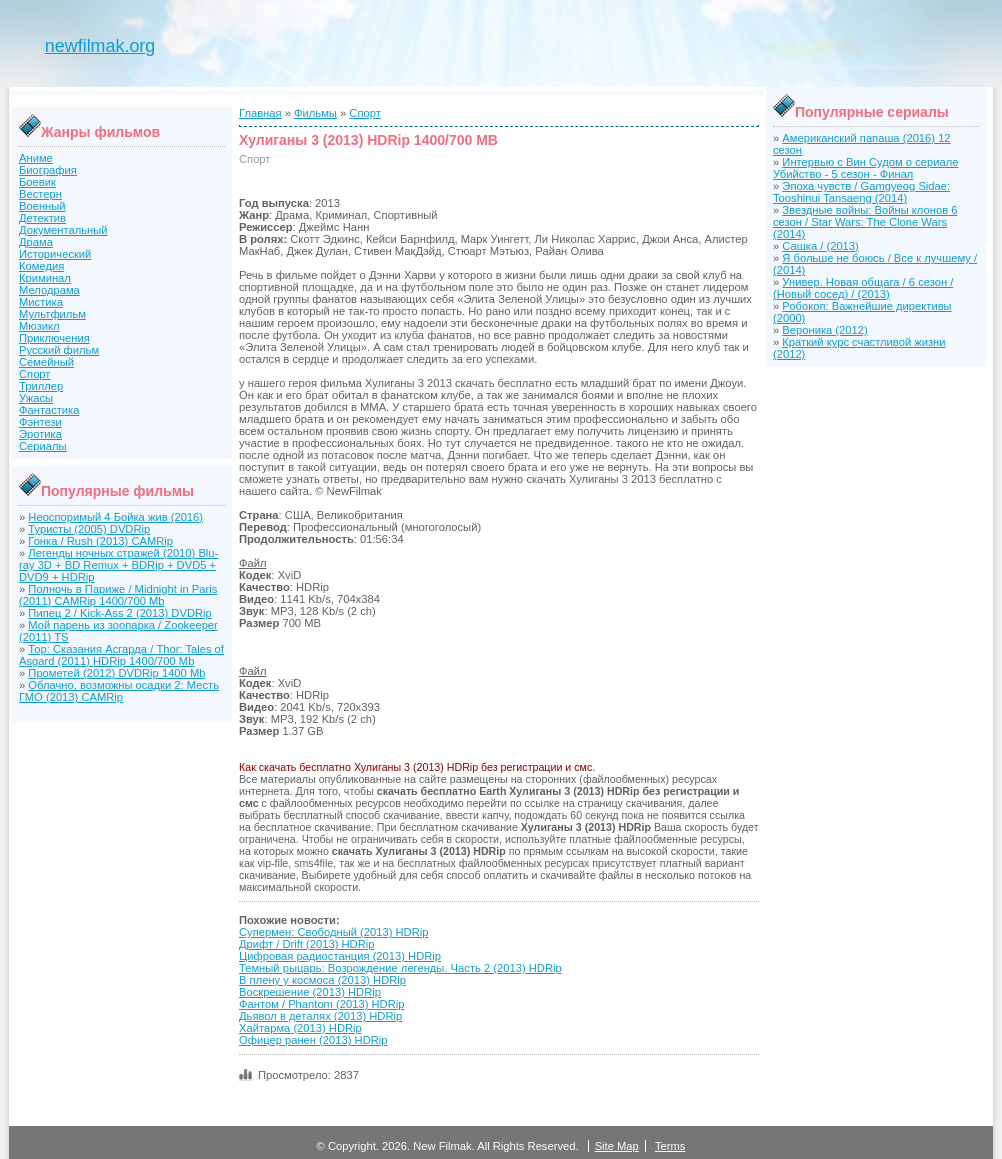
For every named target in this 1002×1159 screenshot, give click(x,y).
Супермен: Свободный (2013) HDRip (333, 932)
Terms (670, 1146)
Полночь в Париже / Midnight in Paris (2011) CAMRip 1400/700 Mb (118, 595)
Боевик (37, 182)
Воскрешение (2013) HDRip (310, 992)
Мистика (41, 302)
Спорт (34, 374)
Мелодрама (49, 290)
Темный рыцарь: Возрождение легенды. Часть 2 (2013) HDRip (400, 968)
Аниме (36, 158)
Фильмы (315, 113)
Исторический (55, 254)
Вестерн (40, 194)
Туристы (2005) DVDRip (89, 529)
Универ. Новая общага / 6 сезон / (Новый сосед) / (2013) (863, 288)
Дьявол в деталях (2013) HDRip (320, 1016)
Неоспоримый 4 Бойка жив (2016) (115, 517)
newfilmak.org (100, 46)
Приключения (54, 338)
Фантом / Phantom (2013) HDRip (321, 1004)
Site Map (617, 1146)
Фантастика (49, 410)
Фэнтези (40, 422)
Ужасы (36, 398)
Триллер (41, 386)
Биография (48, 170)
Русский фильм (59, 350)
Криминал (45, 278)
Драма (36, 242)
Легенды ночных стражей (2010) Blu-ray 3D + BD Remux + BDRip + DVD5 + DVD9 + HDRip (118, 565)
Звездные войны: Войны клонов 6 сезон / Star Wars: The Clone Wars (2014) (865, 222)
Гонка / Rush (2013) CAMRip (100, 541)
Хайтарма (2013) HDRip (300, 1028)
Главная (260, 113)
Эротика (40, 434)
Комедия (41, 266)
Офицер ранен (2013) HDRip (313, 1040)
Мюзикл (39, 326)
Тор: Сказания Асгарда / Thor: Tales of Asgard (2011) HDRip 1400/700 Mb (121, 655)
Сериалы (43, 446)
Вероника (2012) (824, 330)
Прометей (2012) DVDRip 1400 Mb (116, 673)
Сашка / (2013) (820, 246)
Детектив (42, 218)
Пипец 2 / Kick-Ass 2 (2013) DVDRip (119, 613)
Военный (42, 206)
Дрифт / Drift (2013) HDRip (306, 944)
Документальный (63, 230)
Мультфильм (52, 314)
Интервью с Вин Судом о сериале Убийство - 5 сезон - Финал (865, 168)
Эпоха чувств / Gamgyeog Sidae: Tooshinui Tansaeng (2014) (861, 192)
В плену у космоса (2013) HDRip (322, 980)
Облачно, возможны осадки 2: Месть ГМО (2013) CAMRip (119, 691)
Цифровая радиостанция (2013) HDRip (340, 956)
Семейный (46, 362)
